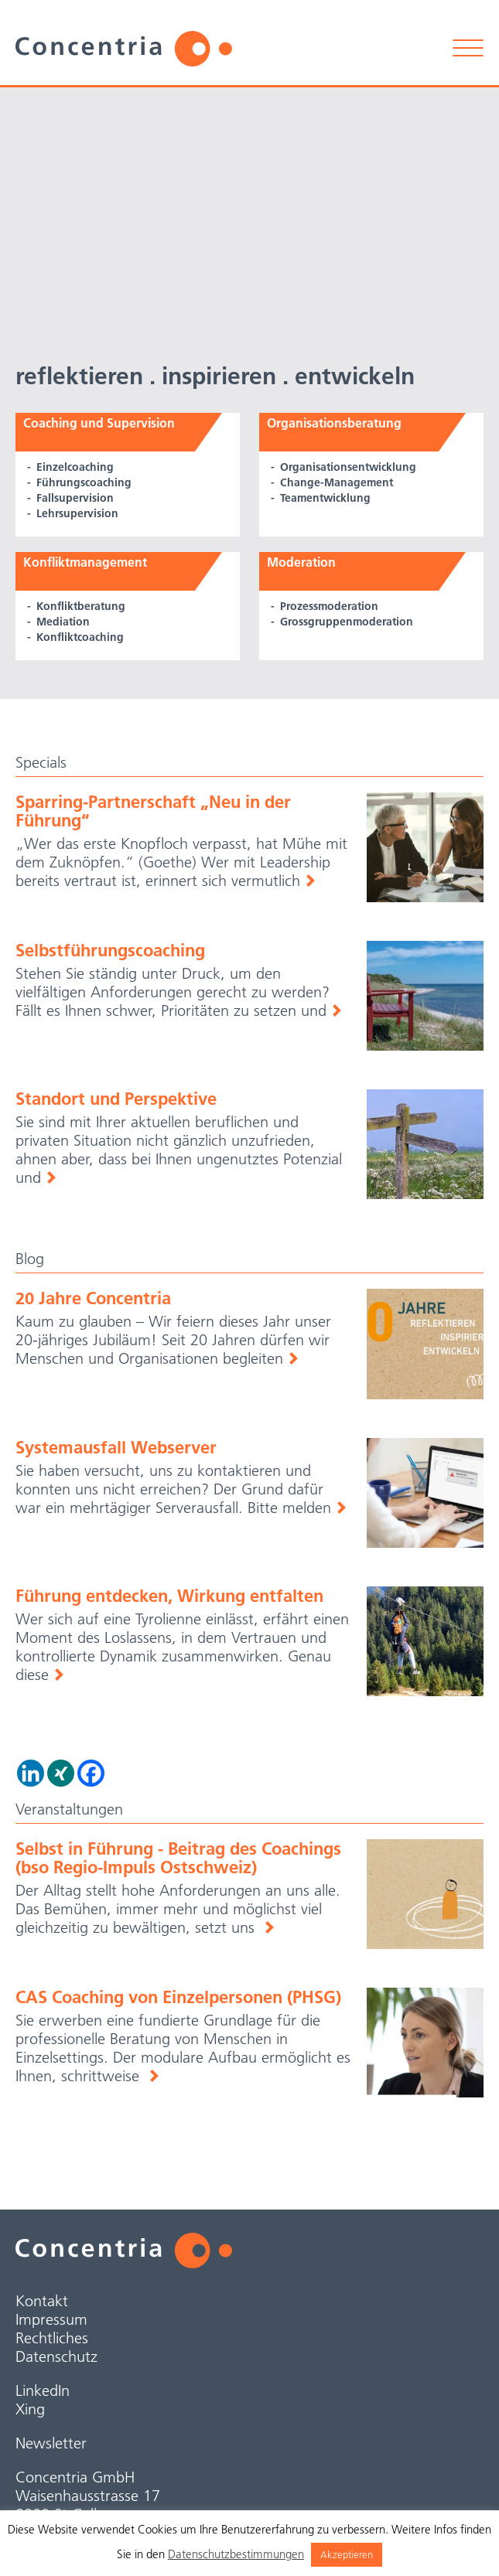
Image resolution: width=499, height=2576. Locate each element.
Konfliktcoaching (80, 637)
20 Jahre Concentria (93, 1298)
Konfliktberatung (80, 606)
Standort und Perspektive (116, 1098)
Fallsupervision (75, 498)
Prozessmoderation (329, 606)
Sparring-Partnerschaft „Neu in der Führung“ (153, 811)
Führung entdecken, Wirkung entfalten (169, 1596)
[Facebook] (90, 1773)
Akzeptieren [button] (346, 2554)
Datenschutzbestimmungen (236, 2554)
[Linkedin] (30, 1773)
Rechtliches (51, 2338)
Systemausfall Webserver (116, 1447)
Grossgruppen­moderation (346, 622)
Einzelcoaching (75, 467)
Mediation (63, 622)
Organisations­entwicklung (348, 467)
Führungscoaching (84, 482)
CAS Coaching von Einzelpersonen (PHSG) (178, 1997)
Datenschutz (56, 2356)
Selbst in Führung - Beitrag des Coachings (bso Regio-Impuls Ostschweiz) (178, 1858)
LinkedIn (42, 2390)
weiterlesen (268, 1927)
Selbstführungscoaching (110, 950)
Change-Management (336, 482)
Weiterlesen (309, 880)
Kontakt (41, 2300)
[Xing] (60, 1773)
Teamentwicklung (325, 498)
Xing (30, 2409)
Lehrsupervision (77, 513)
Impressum (51, 2319)
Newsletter (51, 2443)
